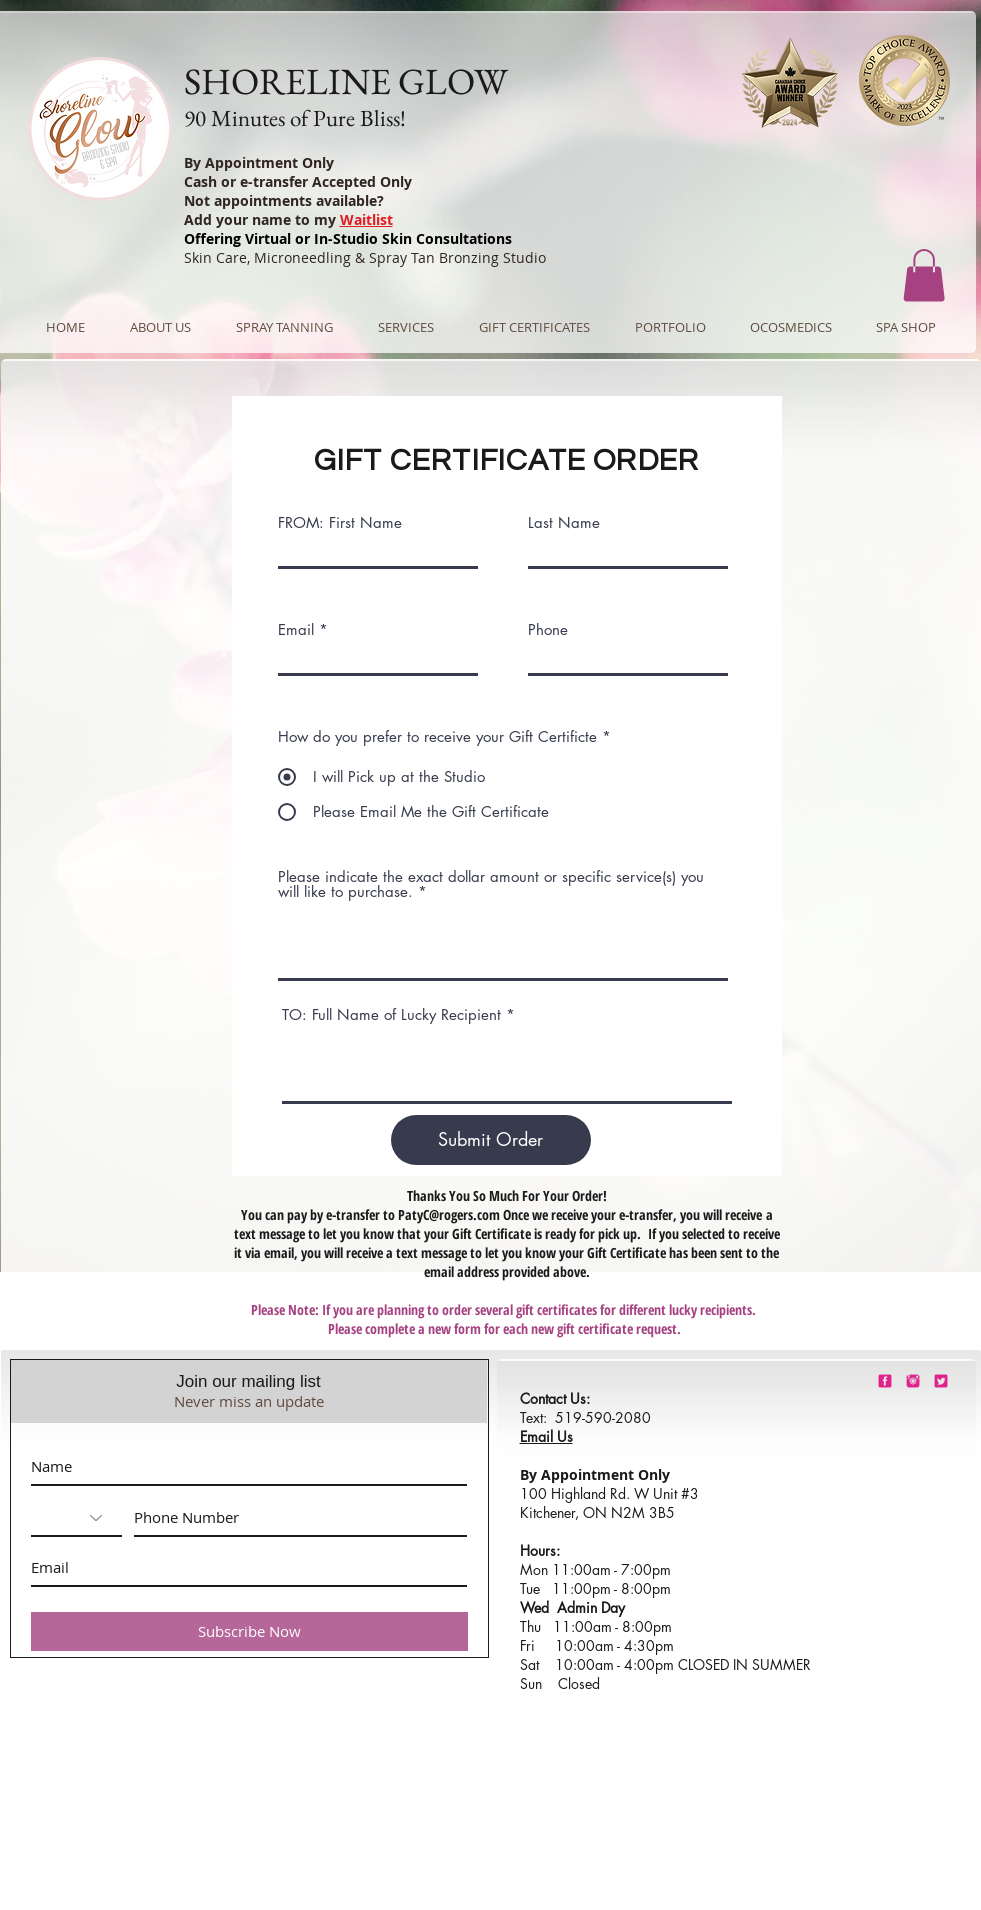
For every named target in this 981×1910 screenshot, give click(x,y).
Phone (548, 629)
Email (296, 629)
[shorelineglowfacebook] (885, 1381)
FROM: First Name (340, 522)
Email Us (546, 1436)
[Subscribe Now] (249, 1631)
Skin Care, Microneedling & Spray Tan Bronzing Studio (365, 257)
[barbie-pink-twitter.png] (941, 1381)
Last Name (564, 522)
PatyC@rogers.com (449, 1214)
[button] (924, 275)
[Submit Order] (491, 1140)
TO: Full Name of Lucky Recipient (391, 1014)
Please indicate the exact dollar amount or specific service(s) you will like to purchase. (491, 884)
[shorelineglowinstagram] (913, 1381)
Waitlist (366, 219)
